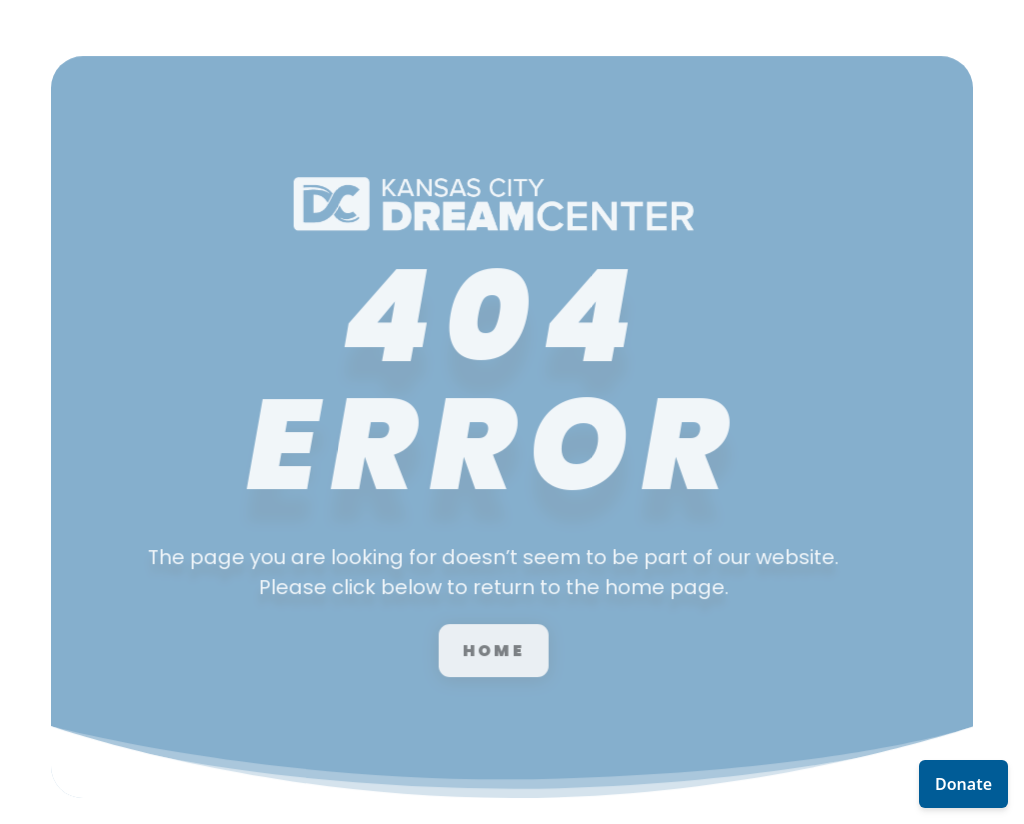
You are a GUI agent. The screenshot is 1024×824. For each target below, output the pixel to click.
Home (474, 629)
